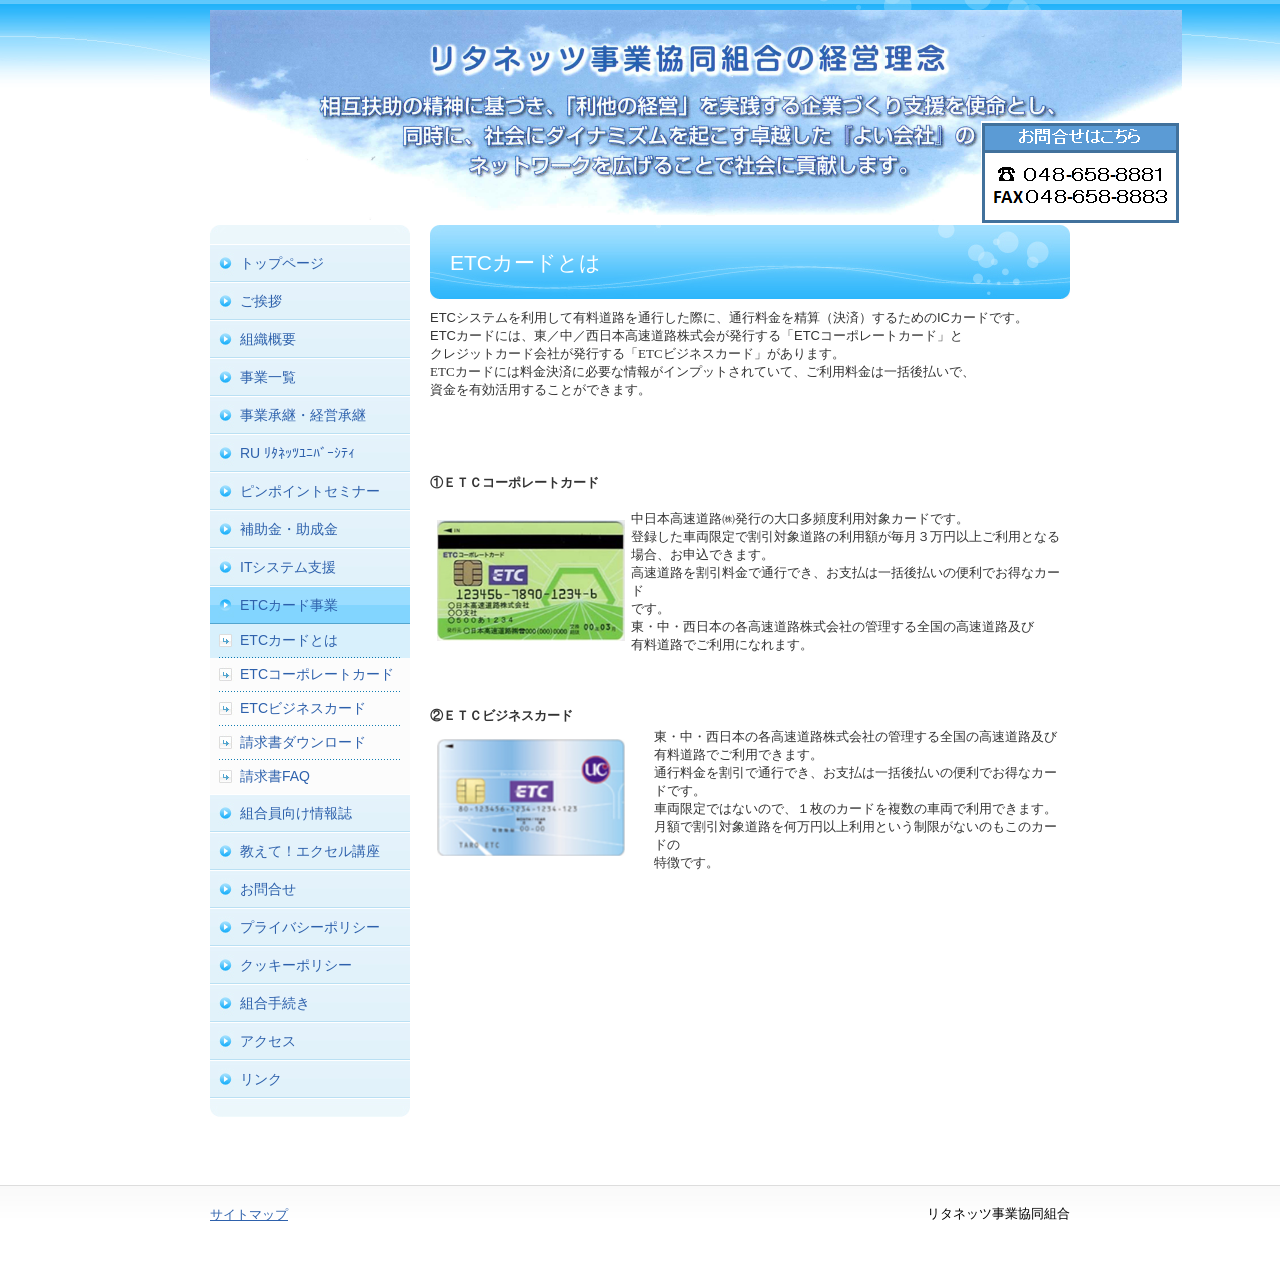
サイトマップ (249, 1214)
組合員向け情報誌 (296, 813)
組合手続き (275, 1003)
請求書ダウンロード (303, 742)
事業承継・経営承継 (303, 415)
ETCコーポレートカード (317, 674)
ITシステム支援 (288, 567)
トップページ (282, 263)
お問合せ (268, 889)
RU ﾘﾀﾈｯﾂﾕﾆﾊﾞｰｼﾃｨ (297, 453)
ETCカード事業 (289, 605)
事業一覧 (268, 377)
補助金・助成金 (289, 529)
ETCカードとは (289, 640)
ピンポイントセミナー (310, 491)
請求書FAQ (275, 776)
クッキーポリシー (296, 965)
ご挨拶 (261, 301)
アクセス (268, 1041)
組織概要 (268, 339)
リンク (261, 1079)
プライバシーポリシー (310, 927)
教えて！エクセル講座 (310, 851)
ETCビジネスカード (303, 708)
